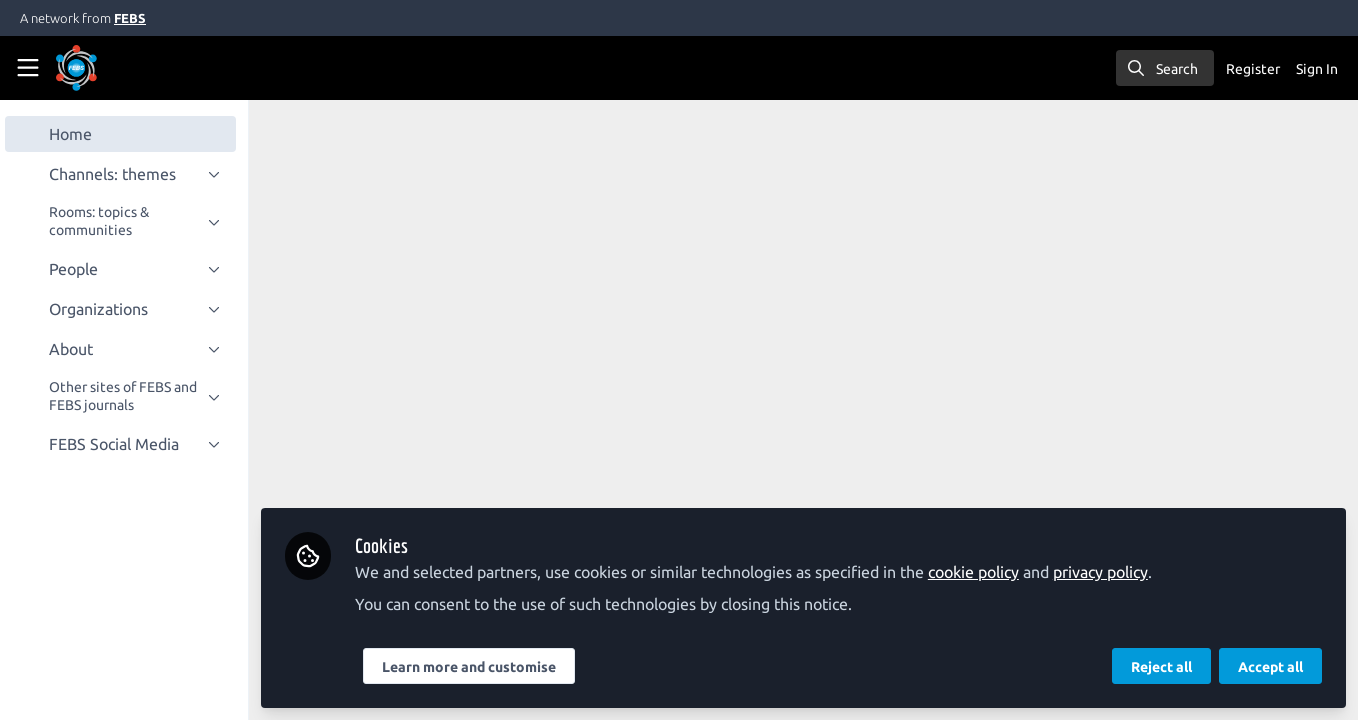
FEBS (130, 18)
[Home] (104, 68)
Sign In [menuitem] (1317, 69)
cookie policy (980, 572)
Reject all (1161, 667)
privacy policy (1107, 572)
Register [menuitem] (1253, 69)
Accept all (1270, 667)
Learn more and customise (476, 667)
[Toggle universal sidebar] (28, 68)
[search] (1165, 68)
